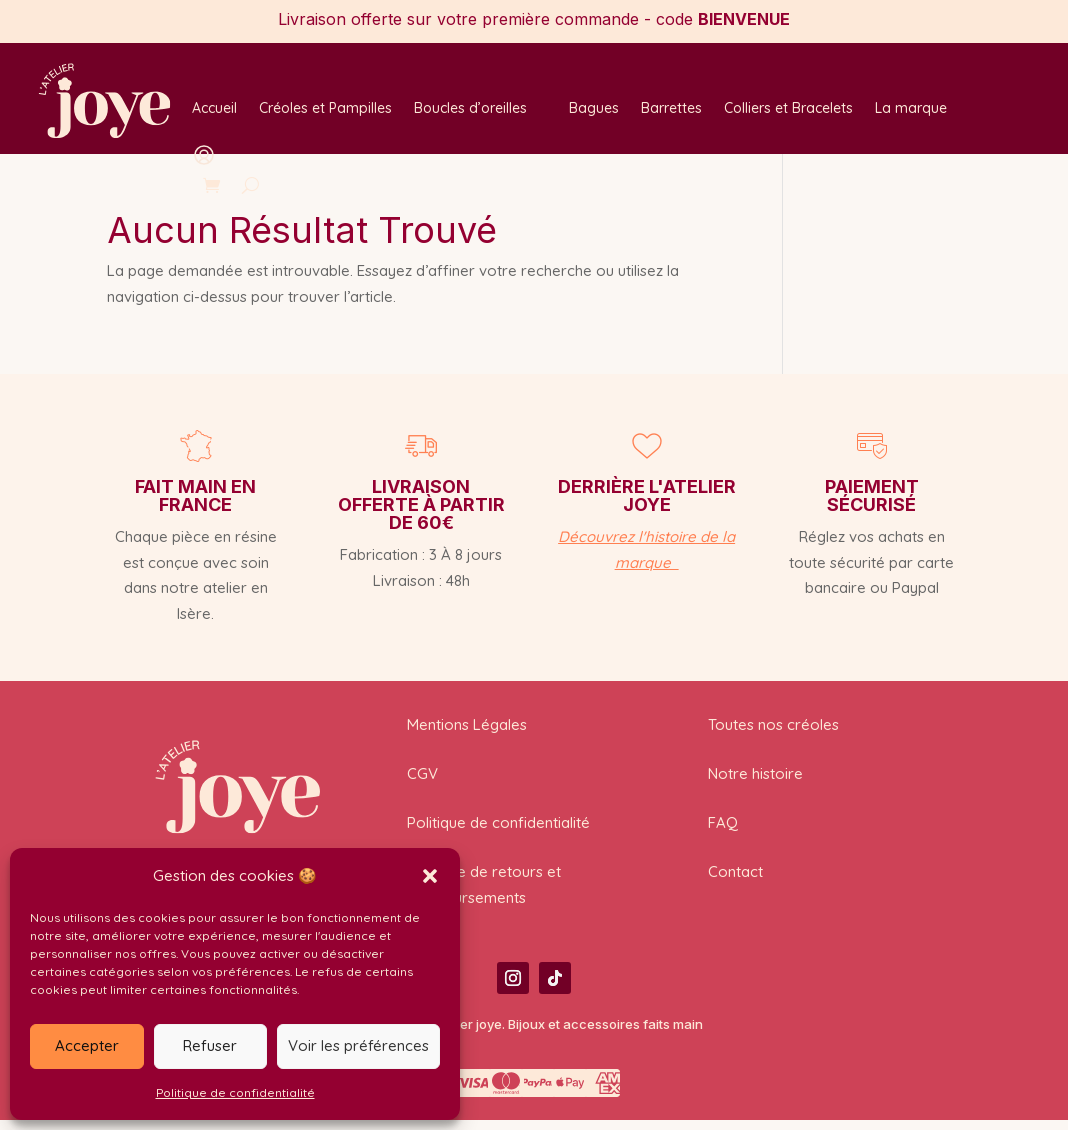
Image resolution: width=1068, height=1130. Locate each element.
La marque (911, 109)
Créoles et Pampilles (325, 109)
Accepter (87, 1045)
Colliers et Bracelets (788, 109)
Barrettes (671, 109)
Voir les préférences (358, 1045)
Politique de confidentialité (235, 1092)
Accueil (214, 109)
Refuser (210, 1045)
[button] (430, 876)
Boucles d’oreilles (470, 109)
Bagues (594, 109)
